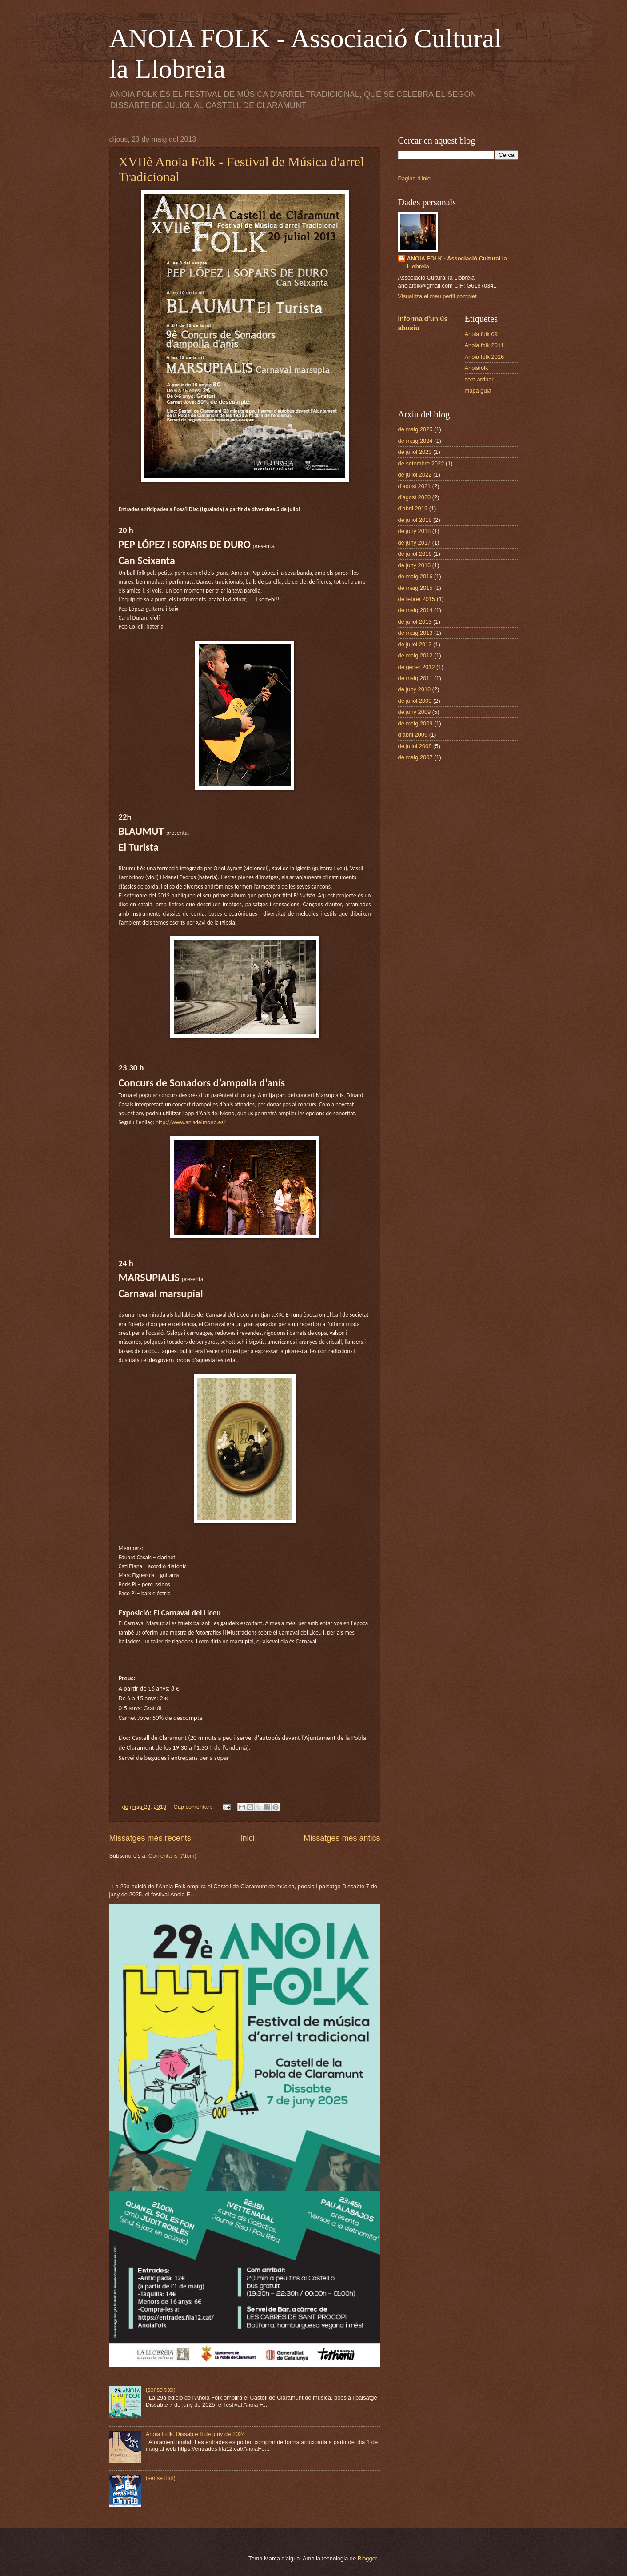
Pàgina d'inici (414, 178)
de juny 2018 (414, 531)
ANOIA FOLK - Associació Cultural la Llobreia (457, 262)
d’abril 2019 (413, 508)
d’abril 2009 (413, 734)
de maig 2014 (415, 610)
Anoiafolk (476, 368)
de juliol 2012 (415, 644)
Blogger (367, 2558)
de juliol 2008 (415, 746)
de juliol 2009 (415, 700)
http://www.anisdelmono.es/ (191, 1122)
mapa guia (478, 390)
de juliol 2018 (415, 520)
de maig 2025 (415, 429)
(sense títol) (161, 2389)
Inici (247, 1838)
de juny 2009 (414, 712)
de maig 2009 (415, 723)
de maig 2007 (415, 757)
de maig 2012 (415, 655)
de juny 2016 (414, 565)
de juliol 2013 (415, 621)
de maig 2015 (415, 588)
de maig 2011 (415, 678)
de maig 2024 (415, 440)
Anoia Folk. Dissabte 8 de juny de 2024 (195, 2434)
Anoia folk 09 (481, 334)
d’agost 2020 (414, 497)
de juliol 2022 (415, 474)
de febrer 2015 (416, 599)
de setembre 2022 (421, 463)
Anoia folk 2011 (484, 345)
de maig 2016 (415, 576)
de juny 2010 (414, 689)
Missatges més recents (150, 1838)
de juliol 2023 (415, 452)
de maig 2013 (415, 632)
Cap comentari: (193, 1806)
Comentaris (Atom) (172, 1855)
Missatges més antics (342, 1838)
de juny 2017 (414, 542)
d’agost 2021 (414, 486)
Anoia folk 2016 (484, 356)
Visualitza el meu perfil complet (437, 296)
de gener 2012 (416, 667)
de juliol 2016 (415, 553)
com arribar (479, 379)
